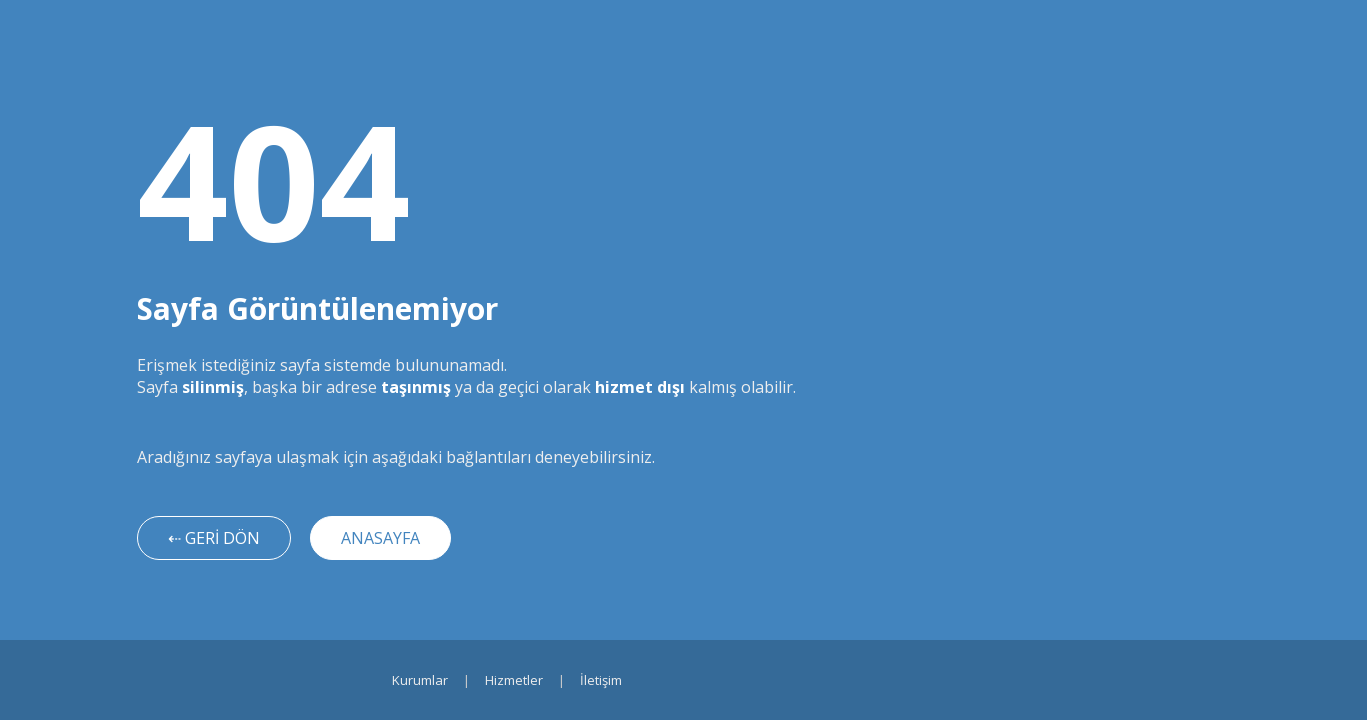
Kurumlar (420, 680)
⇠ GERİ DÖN (214, 538)
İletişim (601, 680)
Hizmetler (514, 680)
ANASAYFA (380, 538)
